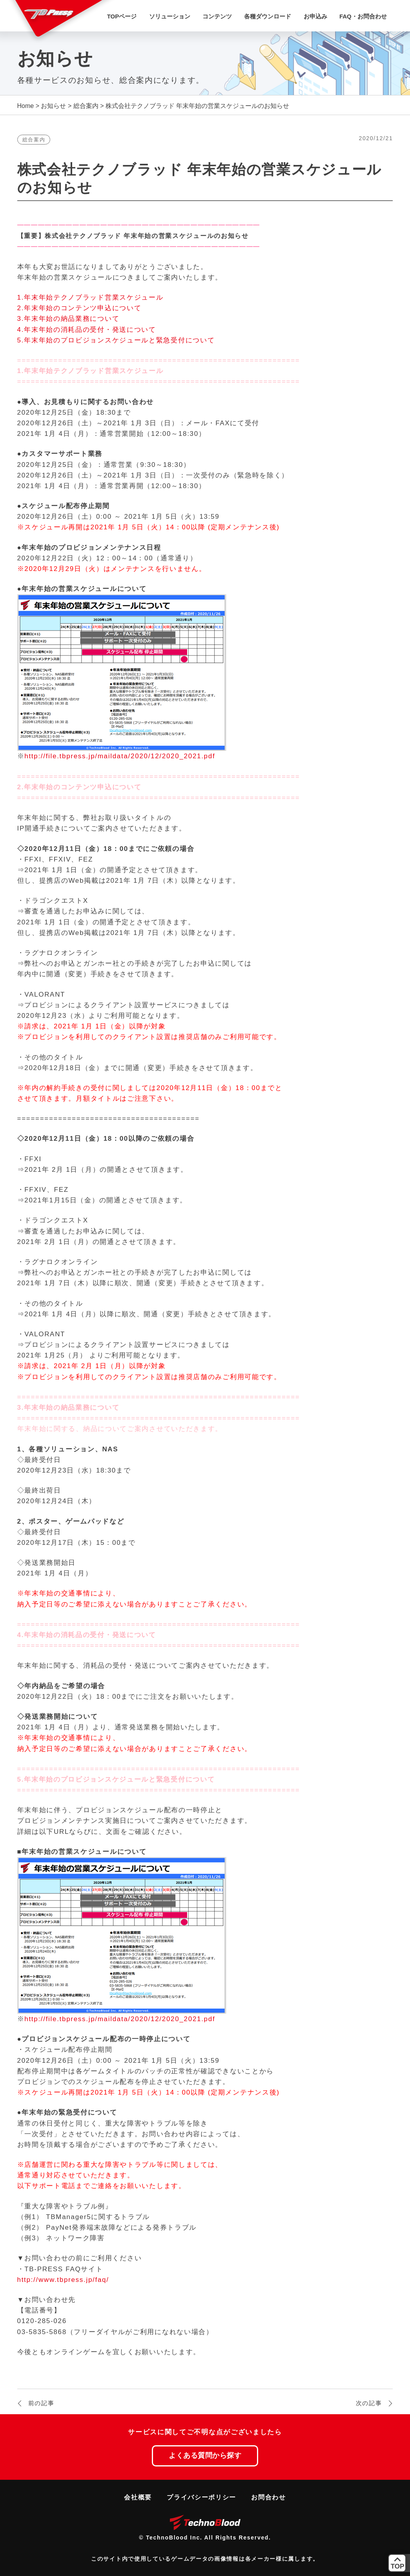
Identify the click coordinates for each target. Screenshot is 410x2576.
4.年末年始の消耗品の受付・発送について (86, 329)
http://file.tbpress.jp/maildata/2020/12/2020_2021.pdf (119, 756)
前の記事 (41, 2403)
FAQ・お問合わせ (363, 16)
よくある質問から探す (205, 2455)
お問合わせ (268, 2497)
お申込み (315, 16)
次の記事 (369, 2403)
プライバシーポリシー (201, 2497)
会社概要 (138, 2497)
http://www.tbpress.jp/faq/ (63, 2279)
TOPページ (122, 16)
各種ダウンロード (267, 16)
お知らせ (53, 105)
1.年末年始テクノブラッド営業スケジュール (90, 297)
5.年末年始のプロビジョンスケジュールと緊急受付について (116, 340)
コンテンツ (217, 16)
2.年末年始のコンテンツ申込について (79, 308)
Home (25, 105)
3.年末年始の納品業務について (68, 318)
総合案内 (85, 105)
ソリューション (169, 16)
